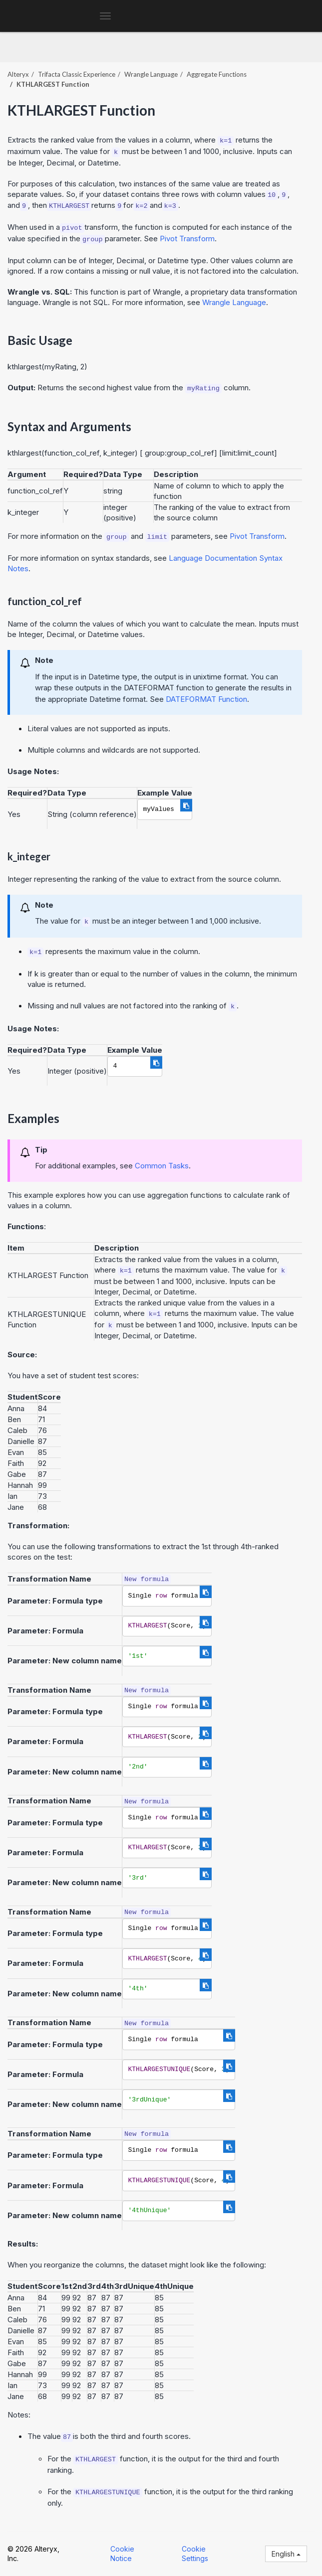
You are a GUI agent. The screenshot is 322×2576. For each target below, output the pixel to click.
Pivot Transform (187, 238)
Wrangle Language (151, 74)
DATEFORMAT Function (206, 699)
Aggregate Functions (217, 74)
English (286, 2554)
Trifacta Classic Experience (76, 74)
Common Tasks (162, 1165)
